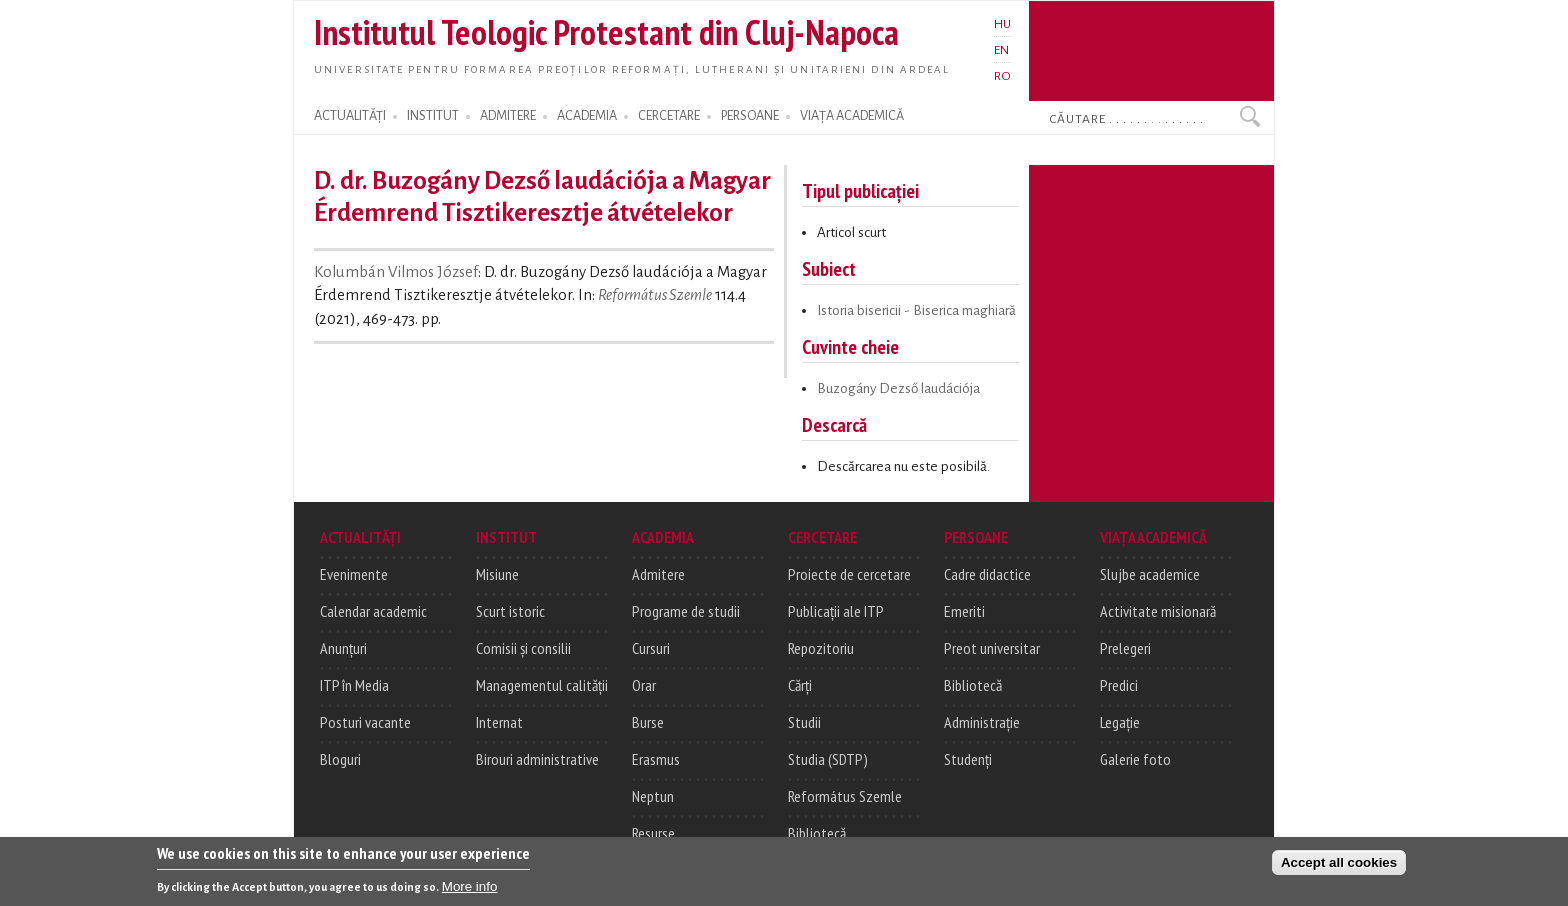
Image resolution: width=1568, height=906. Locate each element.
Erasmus (656, 759)
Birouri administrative (537, 759)
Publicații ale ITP (836, 611)
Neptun (653, 796)
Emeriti (964, 611)
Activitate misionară (1158, 611)
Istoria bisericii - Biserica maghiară (916, 310)
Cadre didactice (987, 574)
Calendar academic (373, 611)
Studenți (968, 759)
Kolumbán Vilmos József (396, 272)
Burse (648, 722)
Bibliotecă (817, 833)
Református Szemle (655, 295)
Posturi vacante (365, 722)
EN (1001, 50)
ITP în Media (354, 685)
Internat (499, 722)
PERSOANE (750, 116)
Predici (1119, 685)
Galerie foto (1135, 759)
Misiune (497, 574)
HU (1002, 24)
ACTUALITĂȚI (350, 116)
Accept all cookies (1339, 867)
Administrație (982, 722)
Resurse (653, 833)
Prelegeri (1125, 648)
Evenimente (354, 574)
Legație (1120, 722)
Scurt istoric (510, 611)
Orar (644, 685)
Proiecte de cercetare (849, 574)
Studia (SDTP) (828, 759)
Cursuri (651, 648)
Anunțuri (343, 648)
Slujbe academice (1150, 574)
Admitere (658, 574)
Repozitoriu (821, 648)
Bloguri (340, 759)
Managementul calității (542, 685)
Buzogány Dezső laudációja (898, 388)
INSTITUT (433, 116)
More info (470, 891)
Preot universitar (992, 648)
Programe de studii (686, 611)
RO (1002, 76)
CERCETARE (669, 116)
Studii (804, 722)
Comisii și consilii (523, 648)
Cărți (800, 685)
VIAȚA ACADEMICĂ (852, 116)
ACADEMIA (587, 116)
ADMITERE (508, 116)
